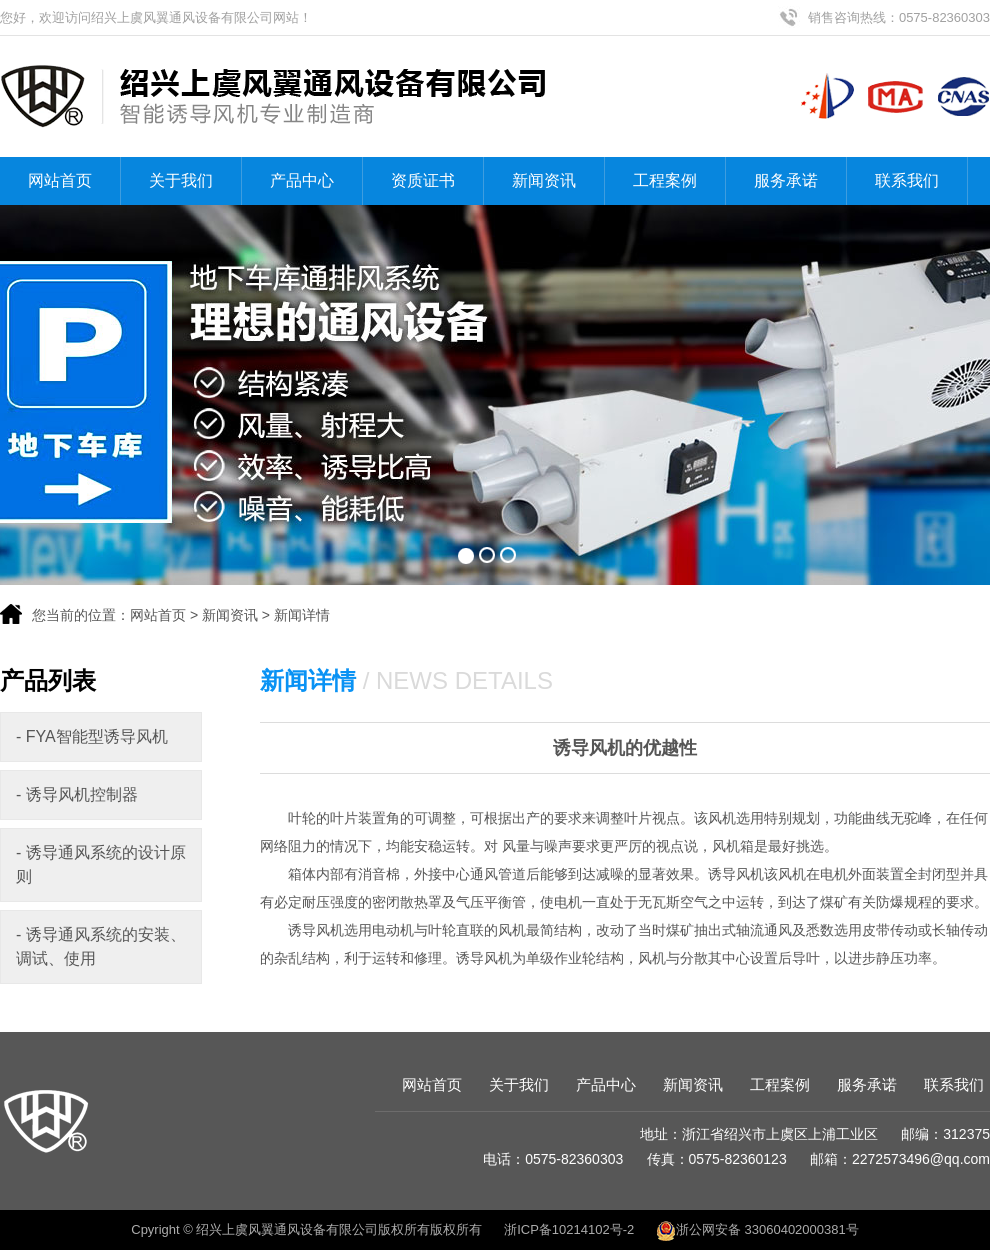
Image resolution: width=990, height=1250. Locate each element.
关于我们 (181, 180)
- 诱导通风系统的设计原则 (101, 864)
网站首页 (60, 180)
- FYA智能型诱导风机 (92, 736)
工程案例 (665, 180)
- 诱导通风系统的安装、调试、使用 (101, 946)
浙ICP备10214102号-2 (569, 1229)
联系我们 (907, 180)
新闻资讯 (544, 180)
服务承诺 (786, 180)
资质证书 (423, 180)
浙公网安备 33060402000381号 (757, 1229)
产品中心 (302, 180)
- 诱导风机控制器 (77, 794)
